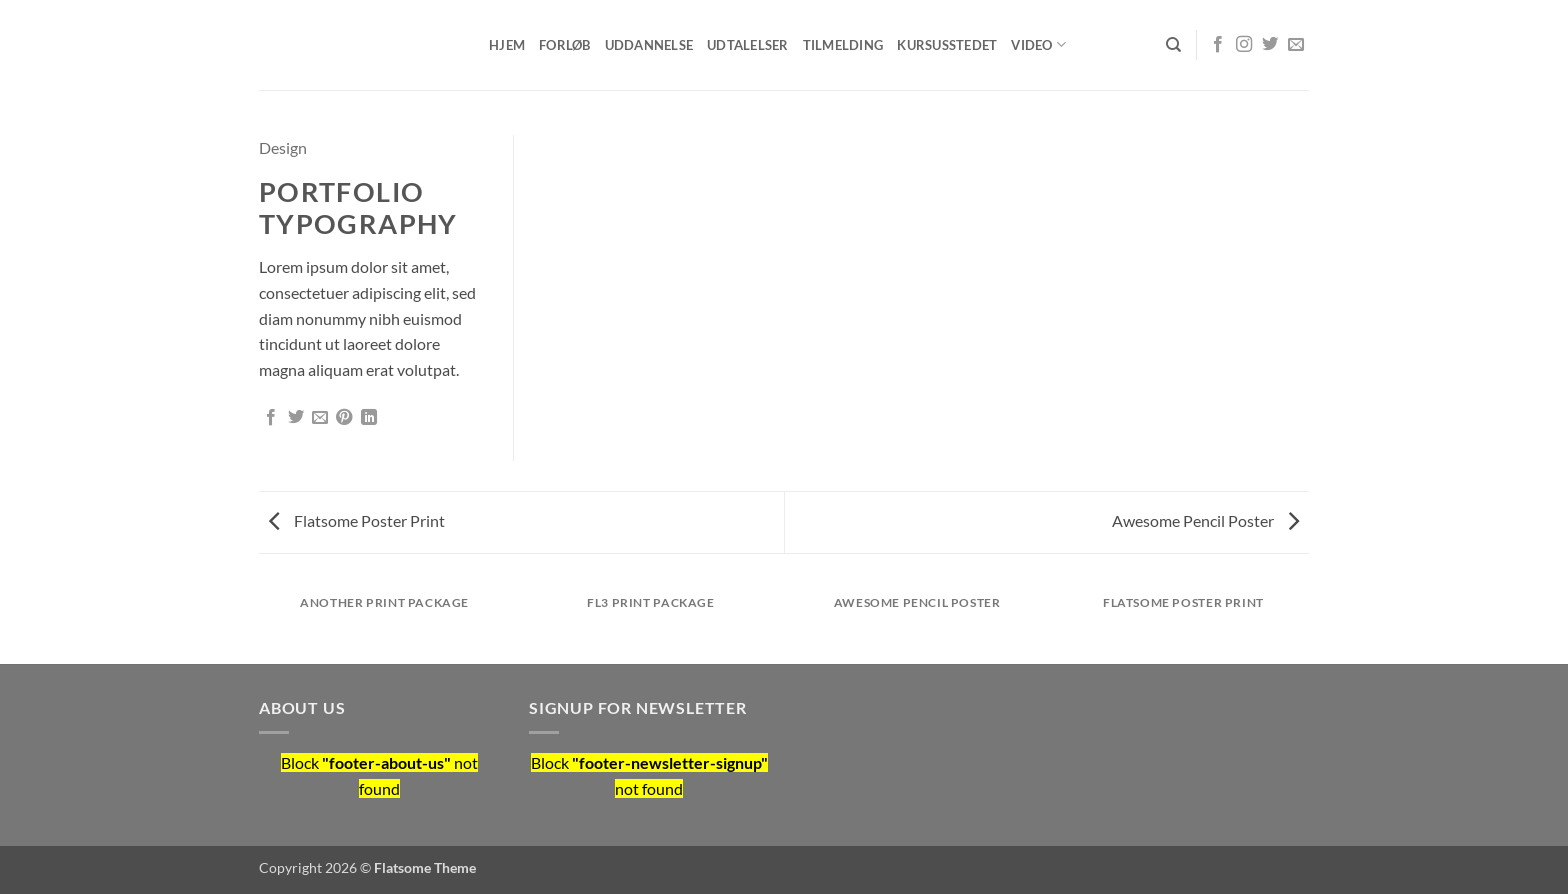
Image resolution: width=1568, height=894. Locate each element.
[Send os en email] (1296, 45)
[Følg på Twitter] (1270, 45)
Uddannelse (649, 45)
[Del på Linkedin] (369, 418)
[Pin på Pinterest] (344, 418)
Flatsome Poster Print (357, 520)
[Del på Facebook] (271, 418)
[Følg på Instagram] (1244, 45)
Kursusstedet (947, 45)
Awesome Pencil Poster (1205, 520)
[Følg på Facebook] (1218, 45)
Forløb (565, 45)
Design (283, 147)
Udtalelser (748, 45)
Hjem (507, 45)
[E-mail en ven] (320, 418)
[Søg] (1173, 45)
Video (1038, 44)
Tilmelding (843, 45)
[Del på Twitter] (296, 418)
